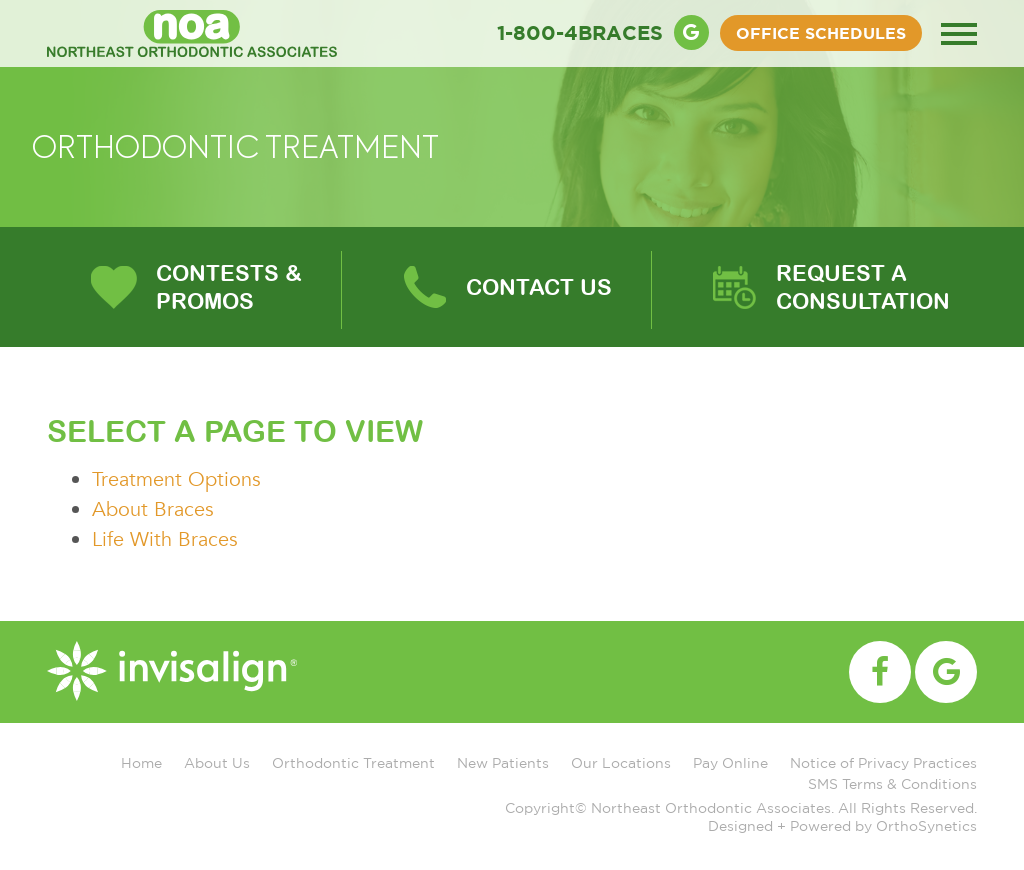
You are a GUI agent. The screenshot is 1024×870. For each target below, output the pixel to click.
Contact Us (539, 287)
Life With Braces (165, 539)
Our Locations (621, 762)
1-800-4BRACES (580, 32)
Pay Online (730, 762)
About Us (217, 762)
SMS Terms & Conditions (892, 783)
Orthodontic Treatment (353, 762)
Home (141, 762)
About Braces (153, 509)
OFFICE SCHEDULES (821, 33)
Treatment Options (176, 479)
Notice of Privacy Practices (883, 762)
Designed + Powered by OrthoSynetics (842, 825)
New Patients (503, 762)
